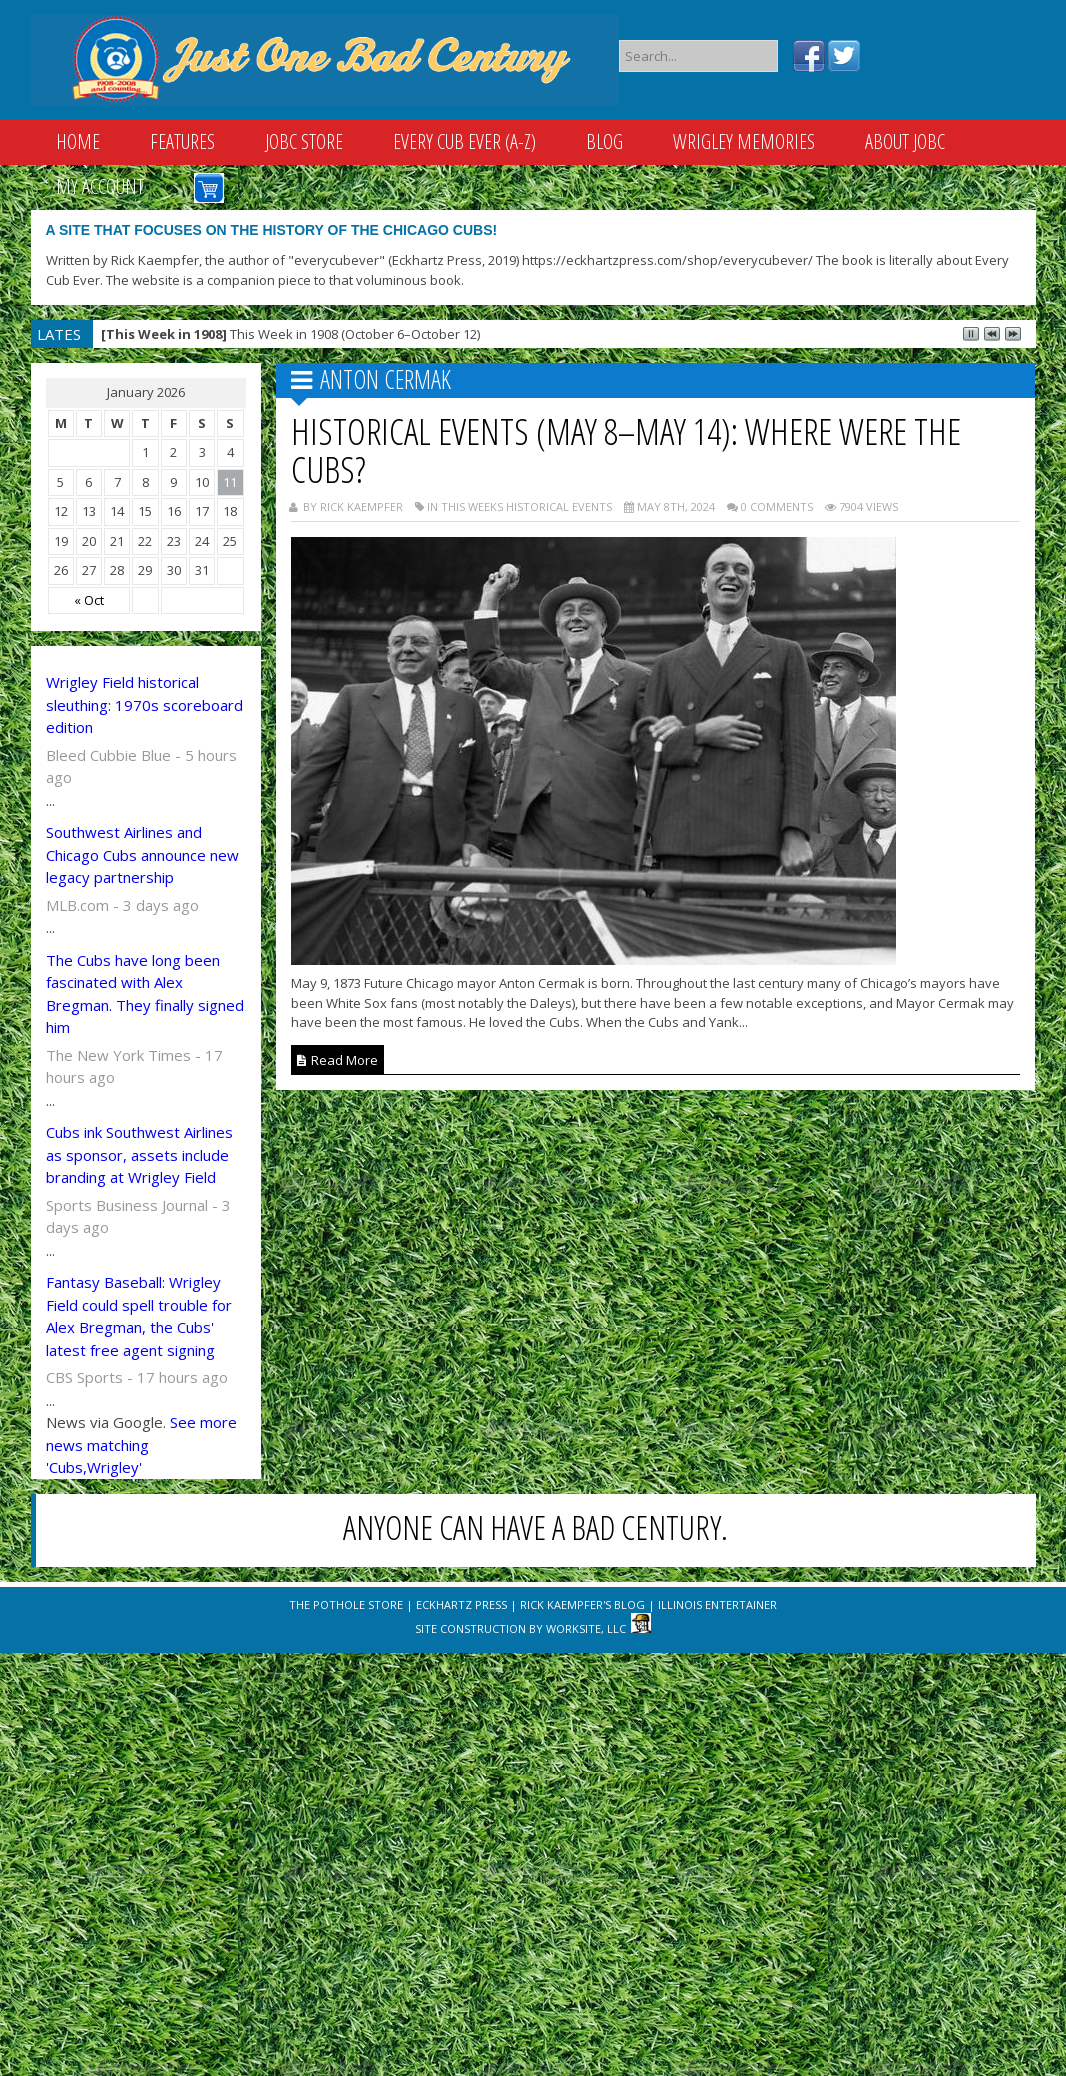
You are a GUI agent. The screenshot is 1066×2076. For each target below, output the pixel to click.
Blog (604, 141)
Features (182, 141)
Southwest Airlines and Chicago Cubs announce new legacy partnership (142, 854)
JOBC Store (304, 141)
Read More (337, 1060)
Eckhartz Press (461, 1604)
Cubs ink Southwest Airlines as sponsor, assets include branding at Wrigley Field (139, 1154)
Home (78, 141)
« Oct (89, 600)
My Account (100, 186)
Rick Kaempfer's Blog (582, 1604)
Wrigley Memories (744, 141)
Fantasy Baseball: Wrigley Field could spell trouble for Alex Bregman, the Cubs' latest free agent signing (139, 1316)
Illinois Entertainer (717, 1604)
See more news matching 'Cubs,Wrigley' (141, 1444)
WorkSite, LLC (586, 1628)
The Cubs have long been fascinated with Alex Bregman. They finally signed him (145, 994)
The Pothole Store (346, 1604)
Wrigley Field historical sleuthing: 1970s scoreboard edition (144, 704)
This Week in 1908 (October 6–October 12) (290, 334)
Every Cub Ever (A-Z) (464, 141)
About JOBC (905, 141)
